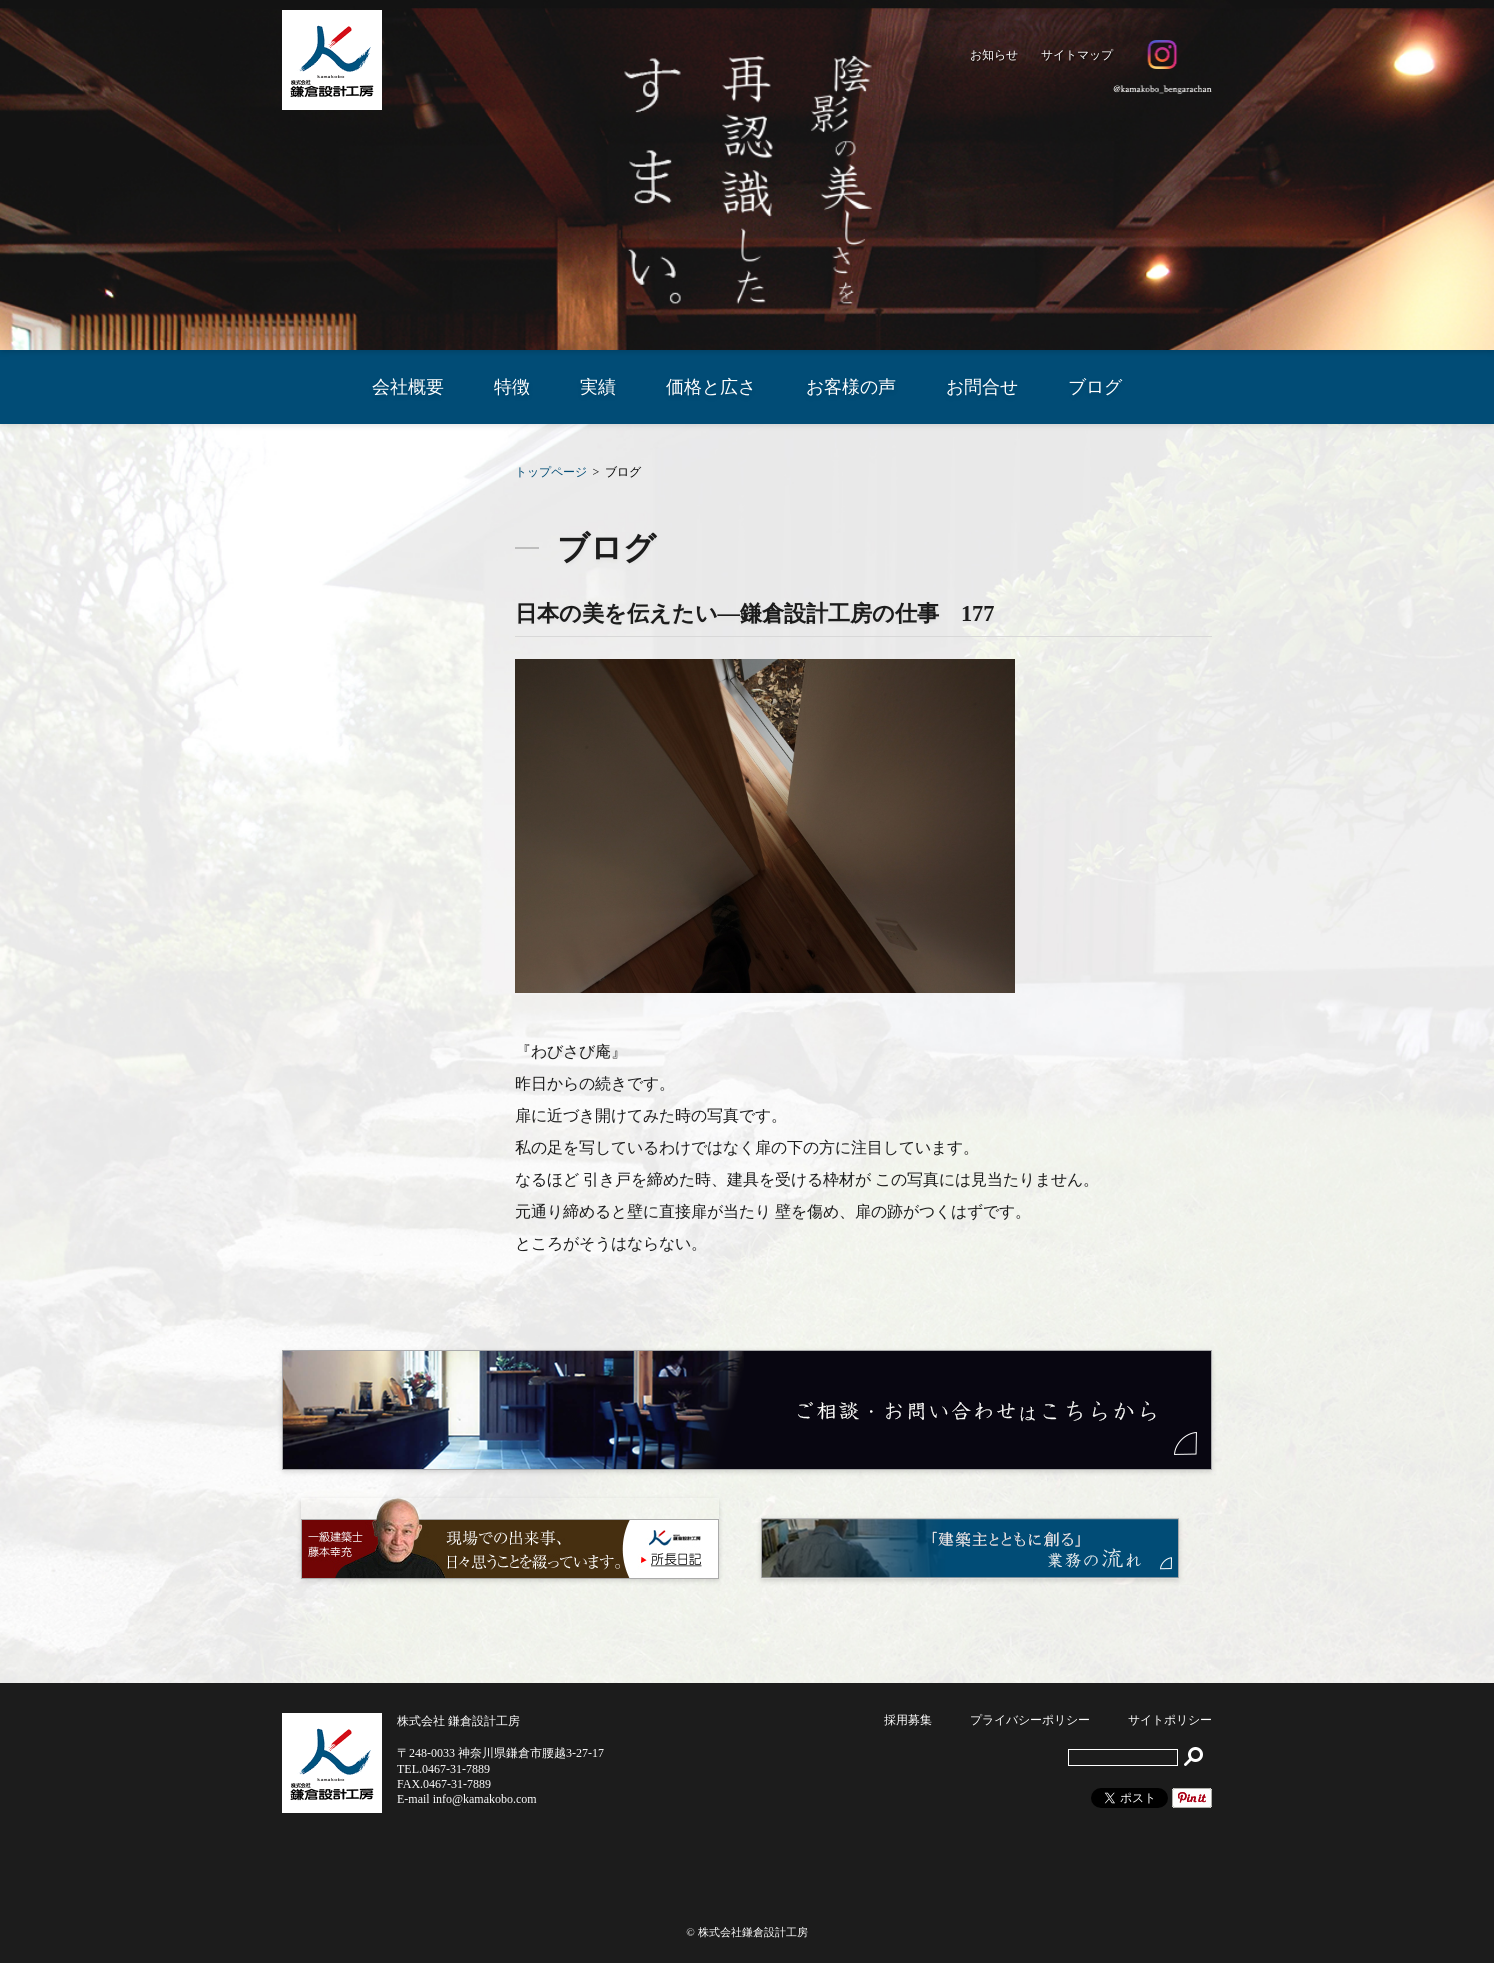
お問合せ (982, 387)
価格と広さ (711, 387)
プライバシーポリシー (1030, 1720)
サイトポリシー (1170, 1720)
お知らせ (994, 55)
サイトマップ (1077, 55)
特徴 (512, 387)
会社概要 (408, 387)
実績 (598, 387)
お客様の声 (851, 387)
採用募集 (908, 1720)
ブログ (1095, 387)
